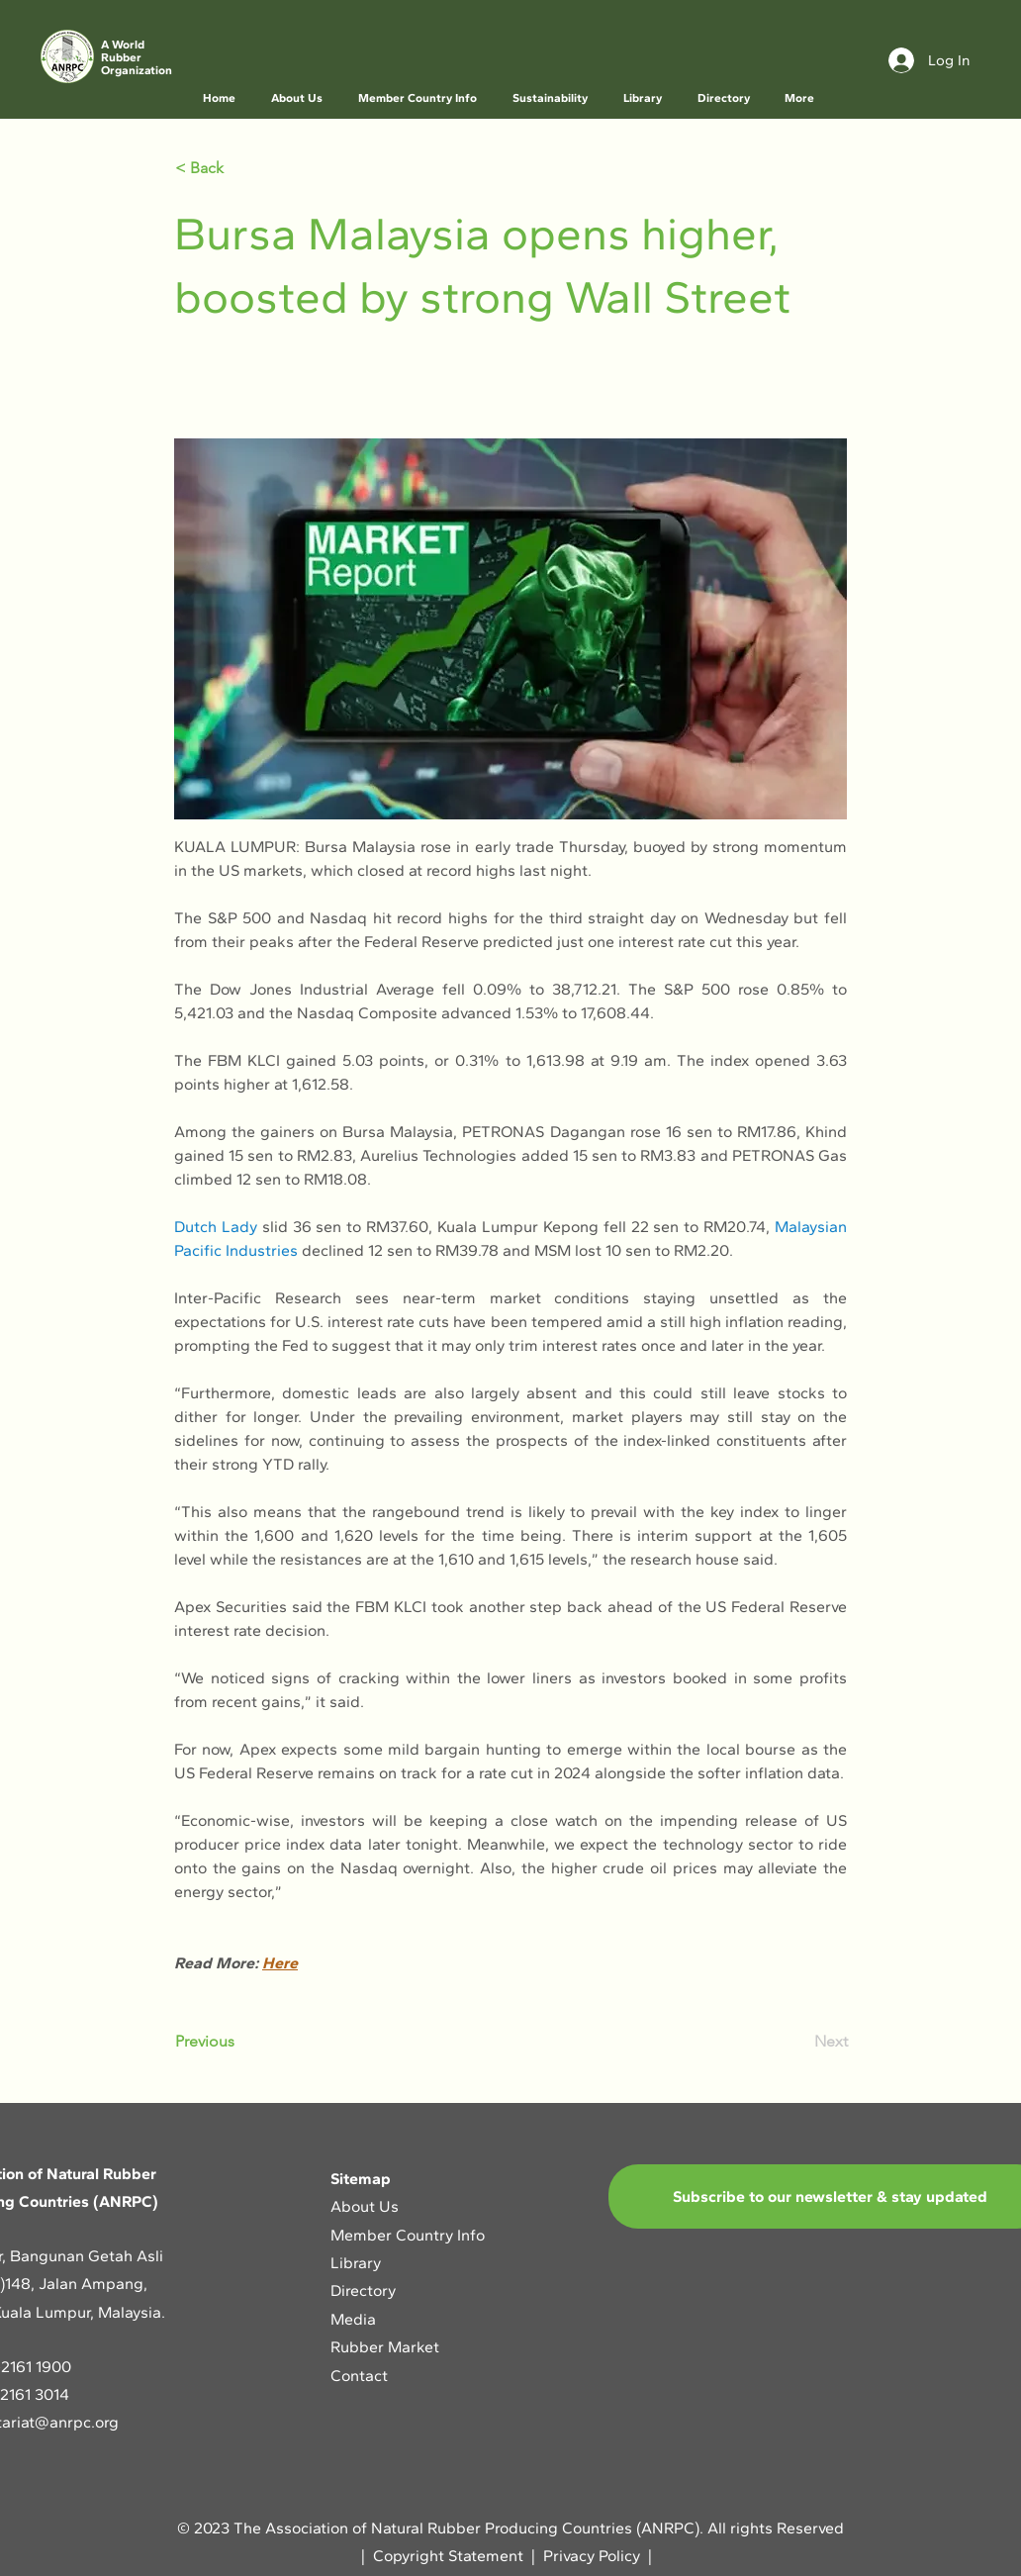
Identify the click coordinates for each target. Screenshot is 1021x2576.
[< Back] (240, 168)
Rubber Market (384, 2346)
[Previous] (240, 2041)
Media (353, 2319)
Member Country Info (407, 2235)
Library (355, 2262)
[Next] (798, 2041)
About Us (366, 2206)
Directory (363, 2290)
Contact (359, 2375)
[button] (298, 98)
